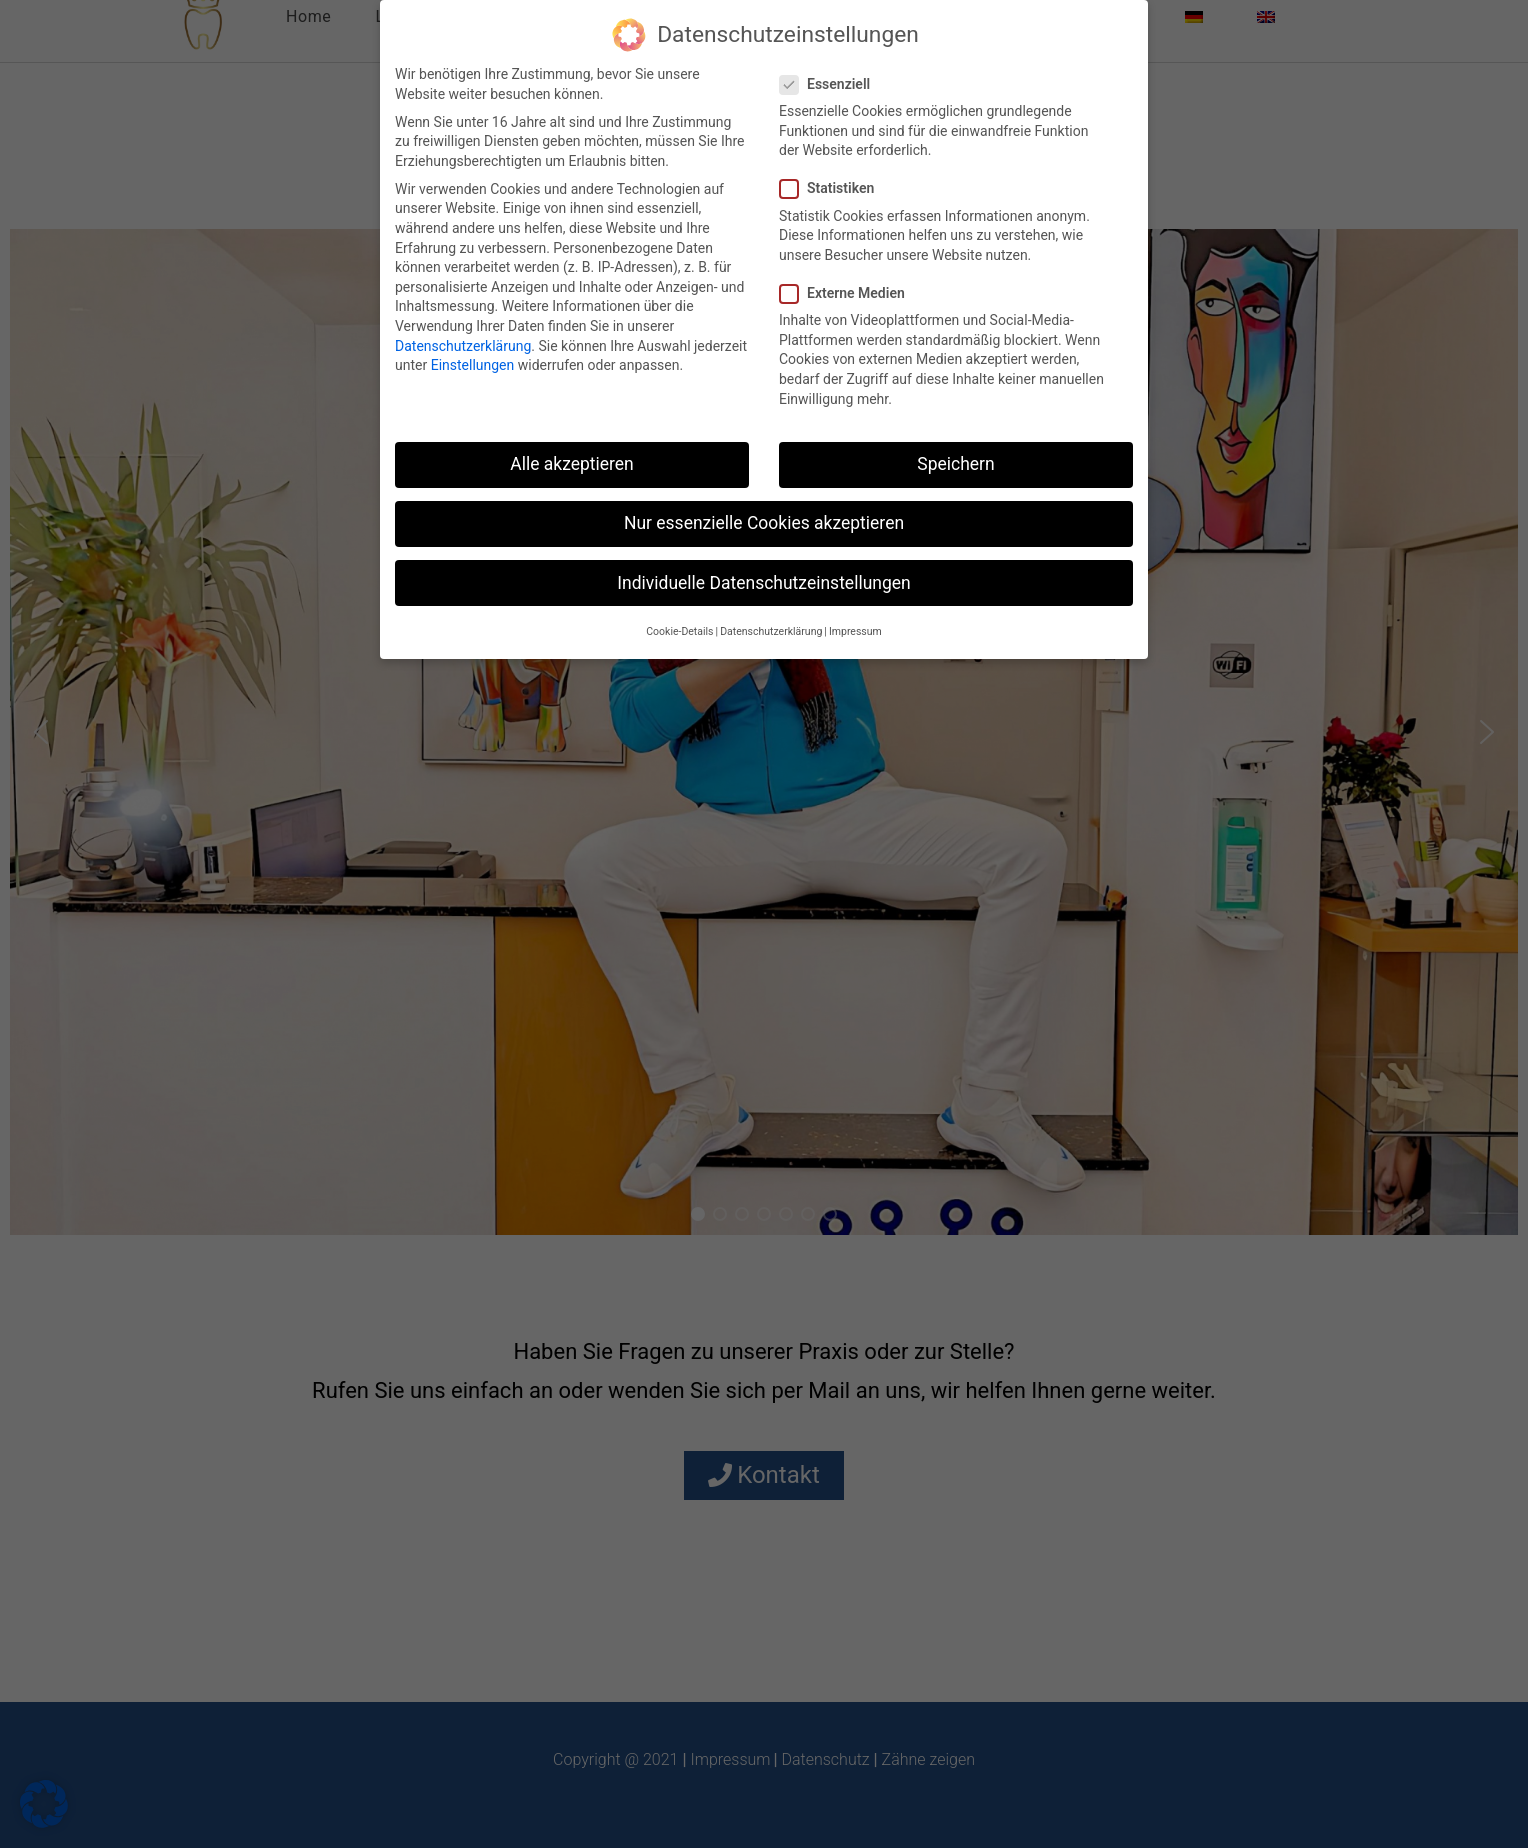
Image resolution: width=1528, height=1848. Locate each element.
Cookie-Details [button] (679, 631)
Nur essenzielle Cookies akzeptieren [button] (764, 523)
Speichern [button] (955, 464)
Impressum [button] (855, 631)
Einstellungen (473, 365)
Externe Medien (850, 293)
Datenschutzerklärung (463, 346)
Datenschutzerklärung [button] (771, 631)
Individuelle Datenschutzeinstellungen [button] (763, 583)
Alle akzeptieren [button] (572, 464)
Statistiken (834, 188)
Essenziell (833, 84)
